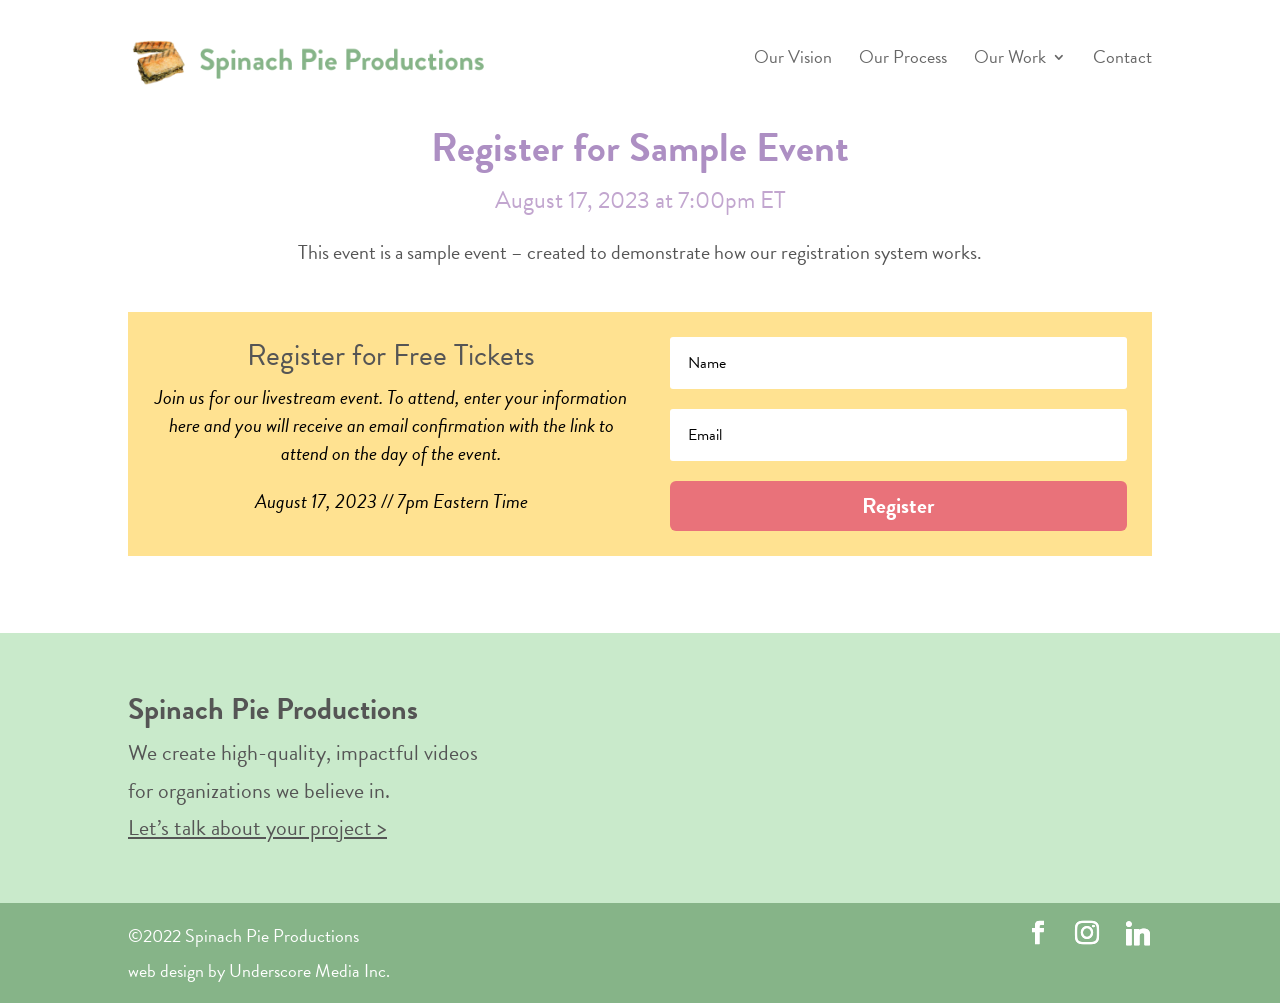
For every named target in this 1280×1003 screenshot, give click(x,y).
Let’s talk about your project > (257, 827)
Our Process (903, 60)
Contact (1122, 60)
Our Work (1010, 60)
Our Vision (793, 60)
